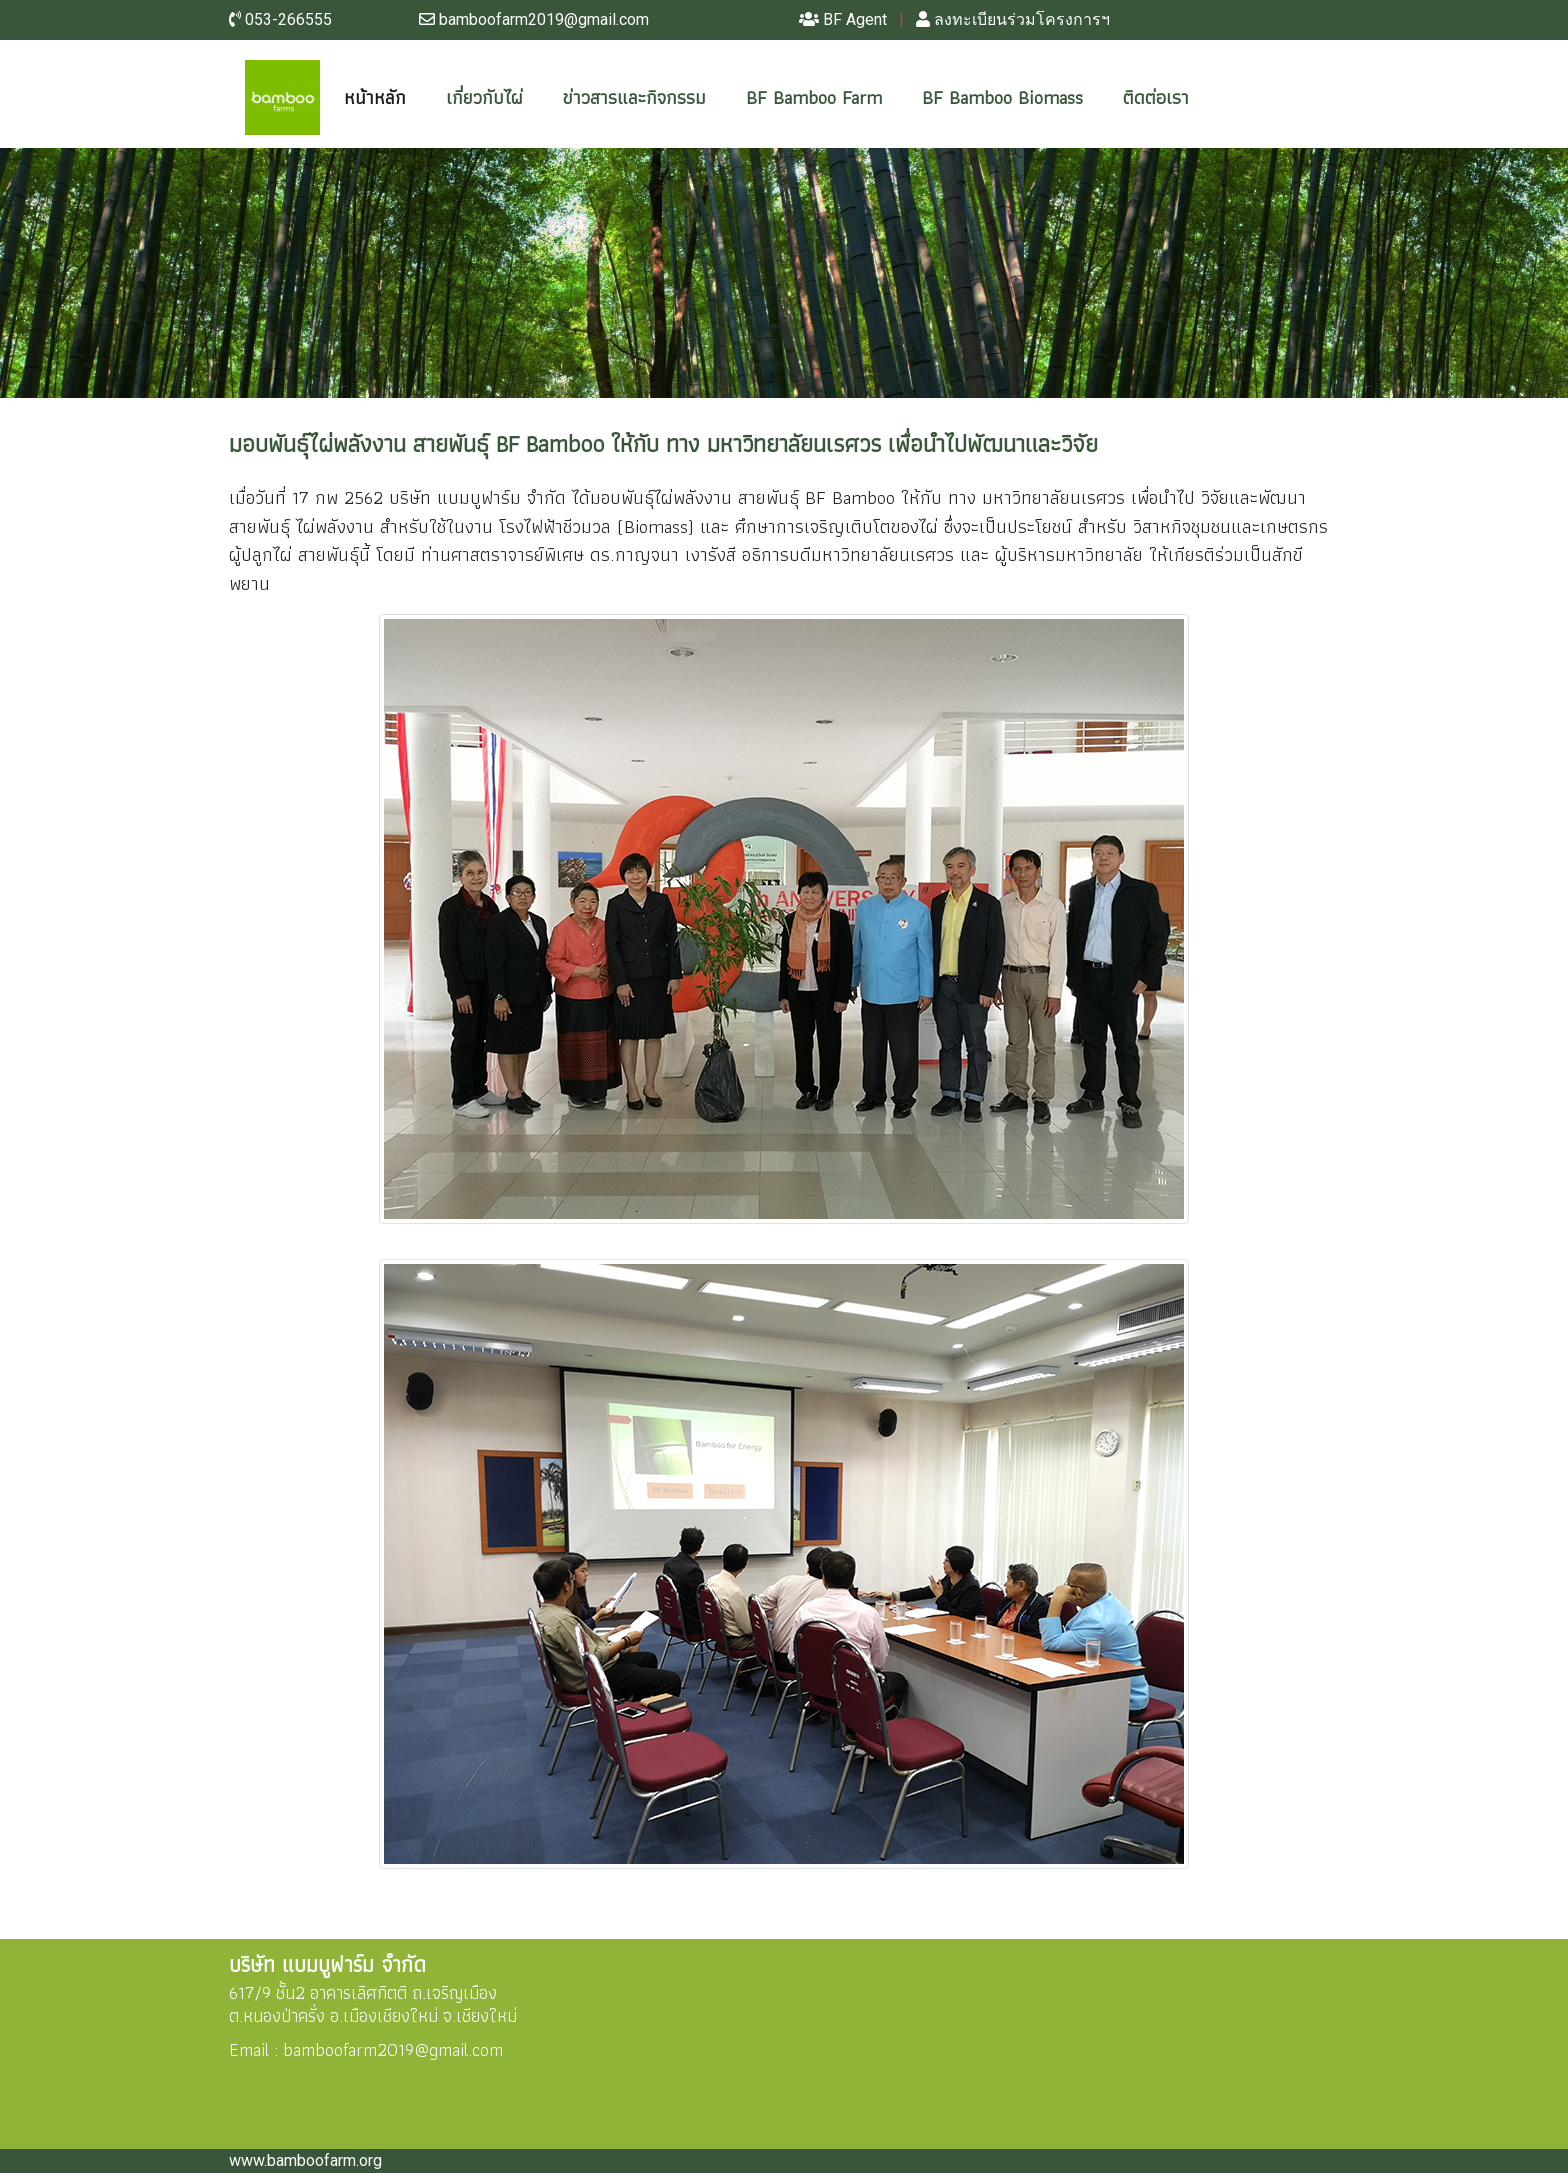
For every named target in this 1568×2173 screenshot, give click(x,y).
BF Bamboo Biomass (1002, 97)
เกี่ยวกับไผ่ (484, 97)
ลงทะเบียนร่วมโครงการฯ (1013, 19)
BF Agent (843, 19)
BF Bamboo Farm (814, 97)
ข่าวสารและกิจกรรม (634, 97)
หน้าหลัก (391, 97)
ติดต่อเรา (1156, 97)
